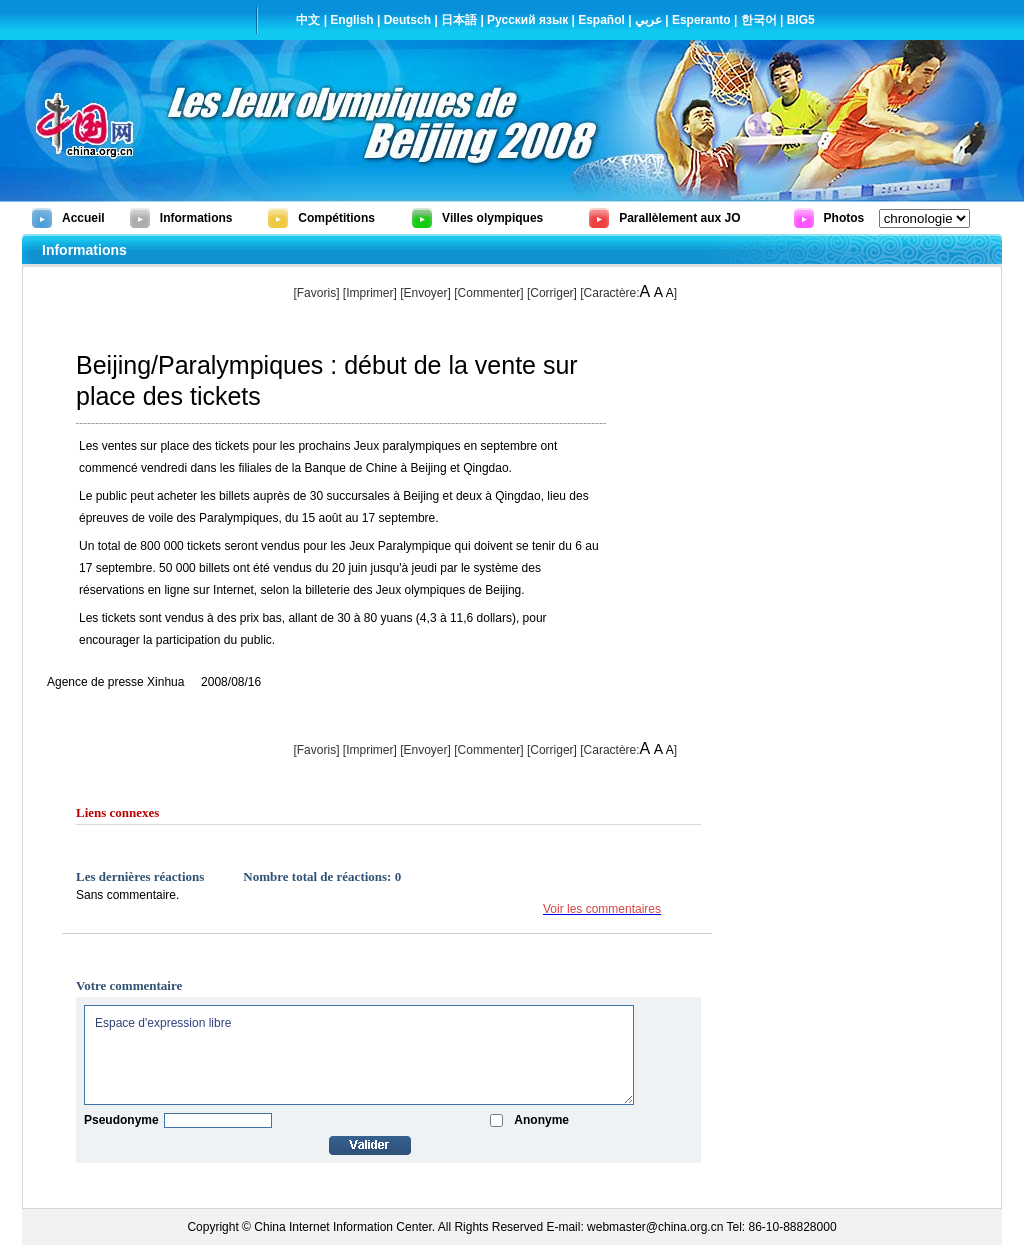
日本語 (459, 20)
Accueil (83, 218)
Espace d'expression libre (359, 1055)
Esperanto (701, 20)
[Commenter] (488, 293)
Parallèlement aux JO (679, 218)
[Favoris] (316, 293)
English (351, 20)
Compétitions (336, 218)
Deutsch (407, 20)
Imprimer (369, 293)
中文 (308, 20)
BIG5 (801, 20)
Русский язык (527, 20)
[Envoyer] (425, 293)
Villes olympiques (492, 218)
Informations (196, 218)
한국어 (759, 20)
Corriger (551, 293)
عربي (648, 20)
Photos (844, 218)
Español (601, 20)
